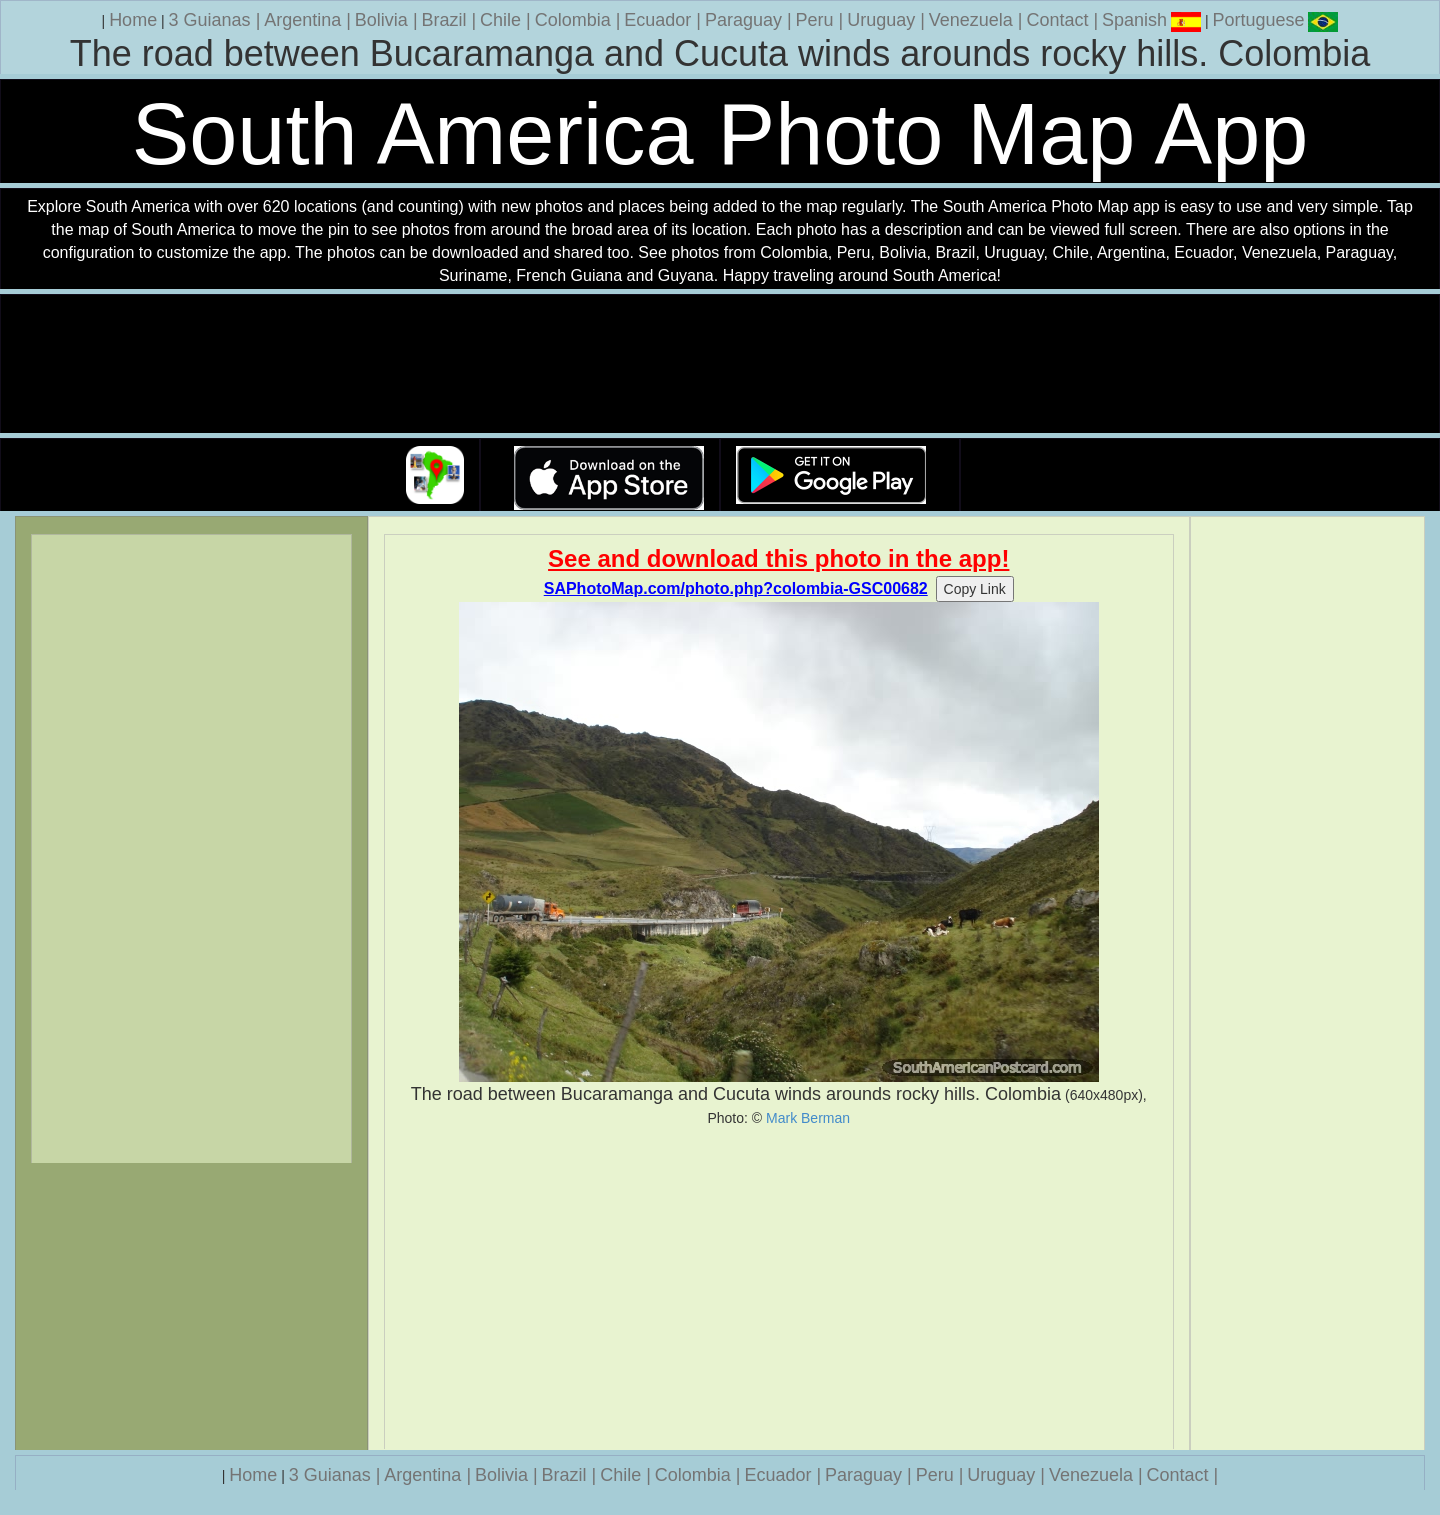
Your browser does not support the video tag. (720, 364)
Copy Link (975, 589)
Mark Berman (808, 1118)
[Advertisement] (779, 1288)
